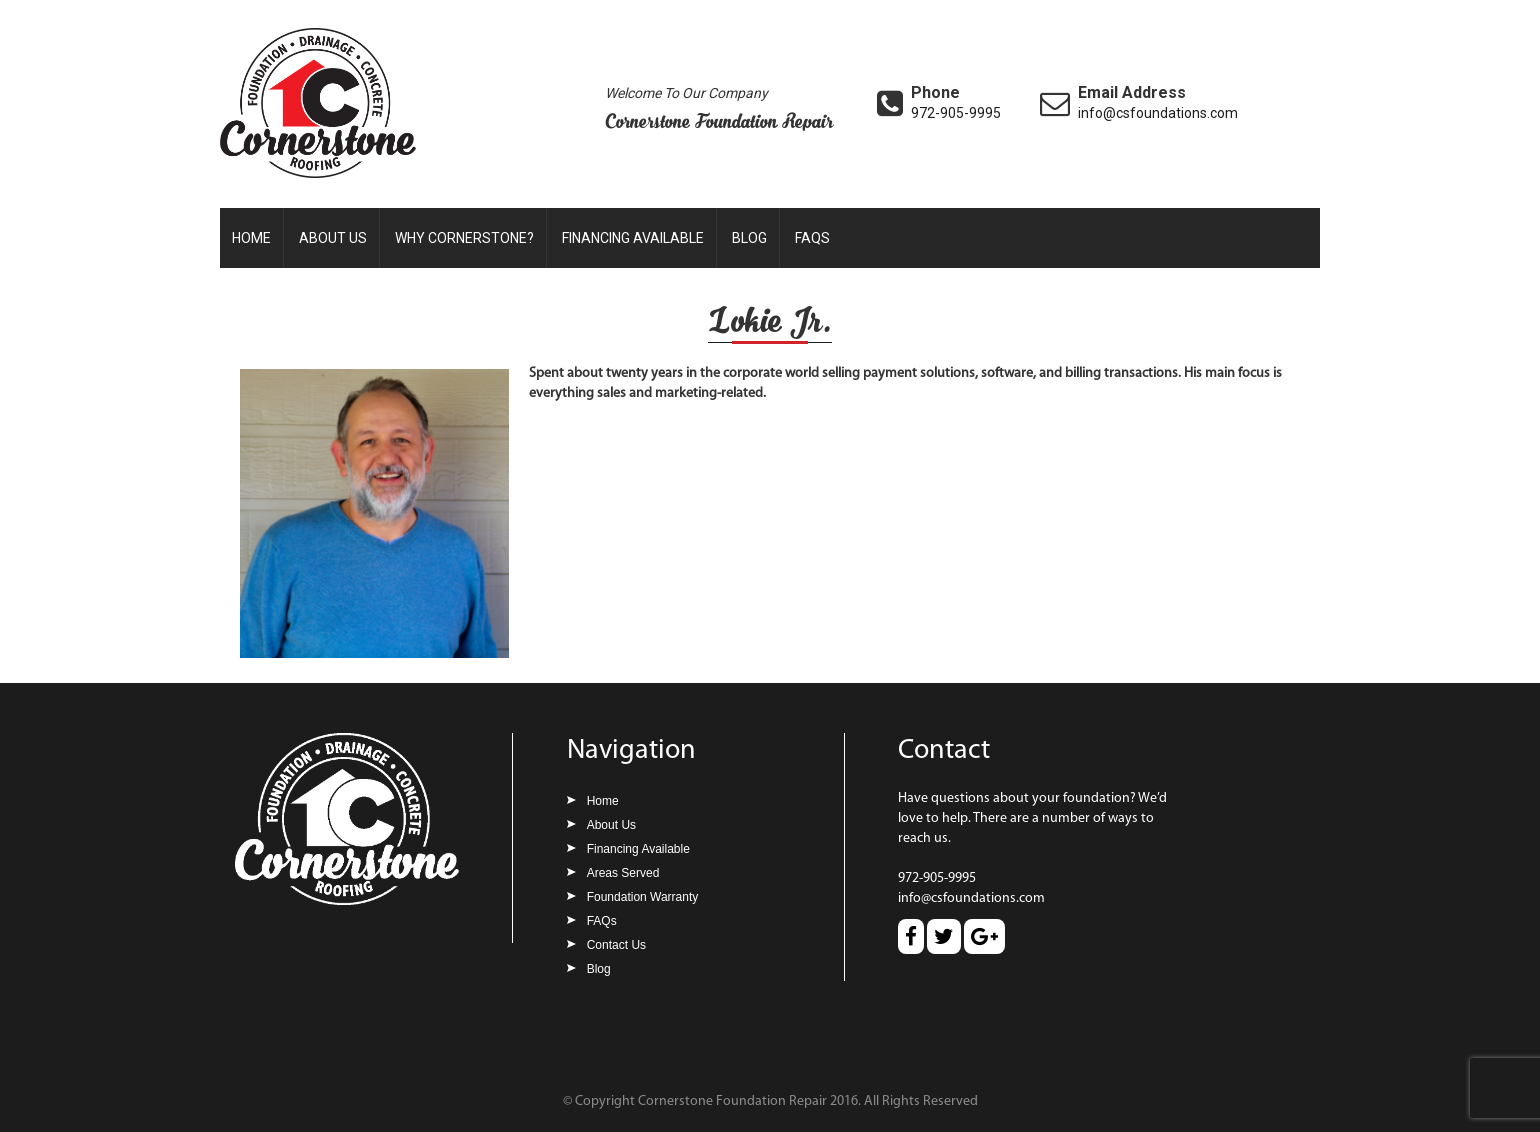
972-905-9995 (956, 113)
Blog (749, 238)
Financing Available (633, 238)
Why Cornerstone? (464, 238)
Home (251, 238)
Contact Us (616, 945)
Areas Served (623, 873)
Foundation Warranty (643, 897)
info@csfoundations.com (1158, 113)
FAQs (812, 238)
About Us (333, 238)
